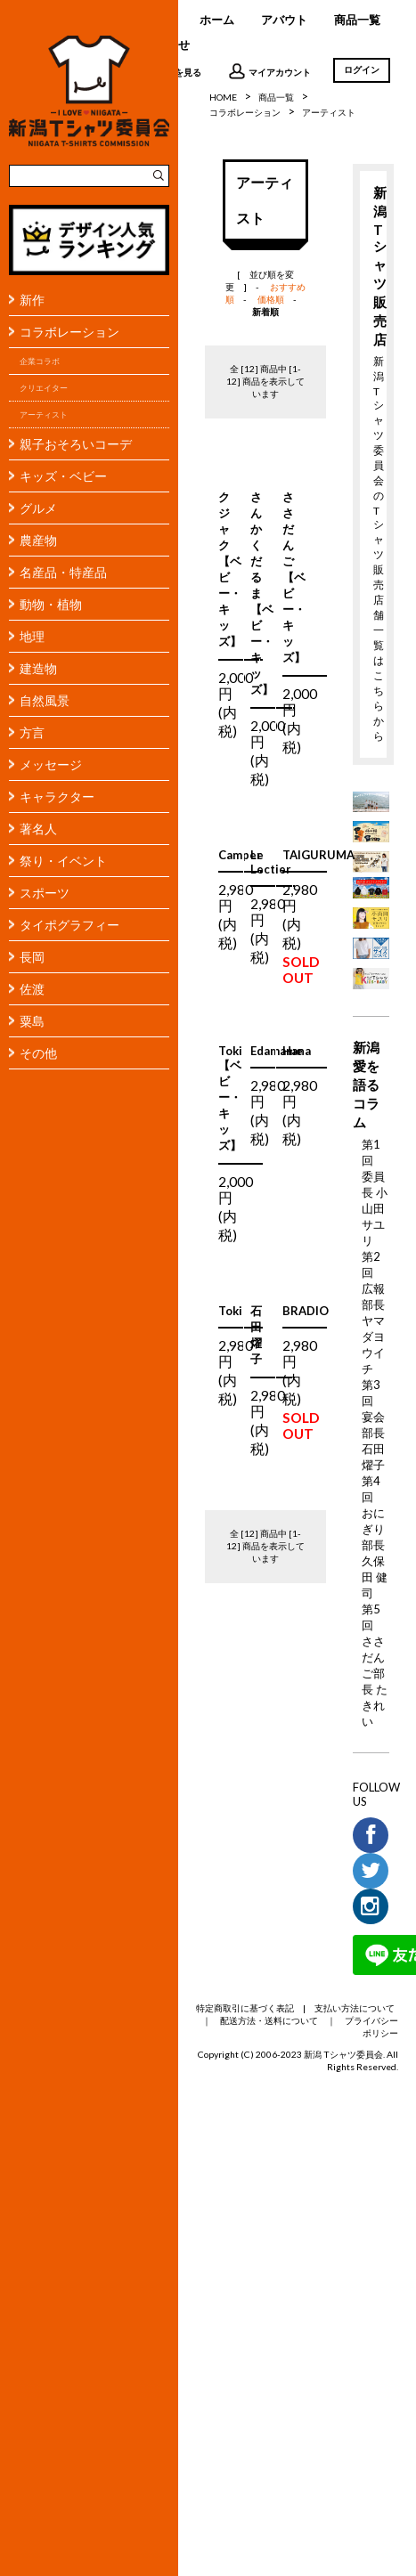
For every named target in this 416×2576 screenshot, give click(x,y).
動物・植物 (51, 604)
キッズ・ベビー (63, 476)
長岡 (32, 956)
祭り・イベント (63, 860)
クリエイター (44, 388)
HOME (223, 97)
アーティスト (44, 414)
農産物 (38, 540)
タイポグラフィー (69, 924)
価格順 (270, 299)
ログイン (361, 69)
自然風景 (44, 700)
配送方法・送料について (269, 2020)
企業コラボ (40, 361)
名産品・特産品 (63, 572)
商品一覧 (357, 19)
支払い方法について (354, 2008)
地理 (32, 636)
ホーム (217, 19)
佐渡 (32, 988)
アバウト (284, 19)
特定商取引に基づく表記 (245, 2008)
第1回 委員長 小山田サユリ (374, 1192)
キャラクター (57, 796)
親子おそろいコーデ (76, 443)
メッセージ (51, 764)
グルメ (38, 508)
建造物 (38, 668)
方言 (32, 732)
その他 (38, 1052)
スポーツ (44, 892)
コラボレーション (69, 331)
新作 (32, 299)
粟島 (32, 1020)
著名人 (38, 828)
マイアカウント (269, 71)
